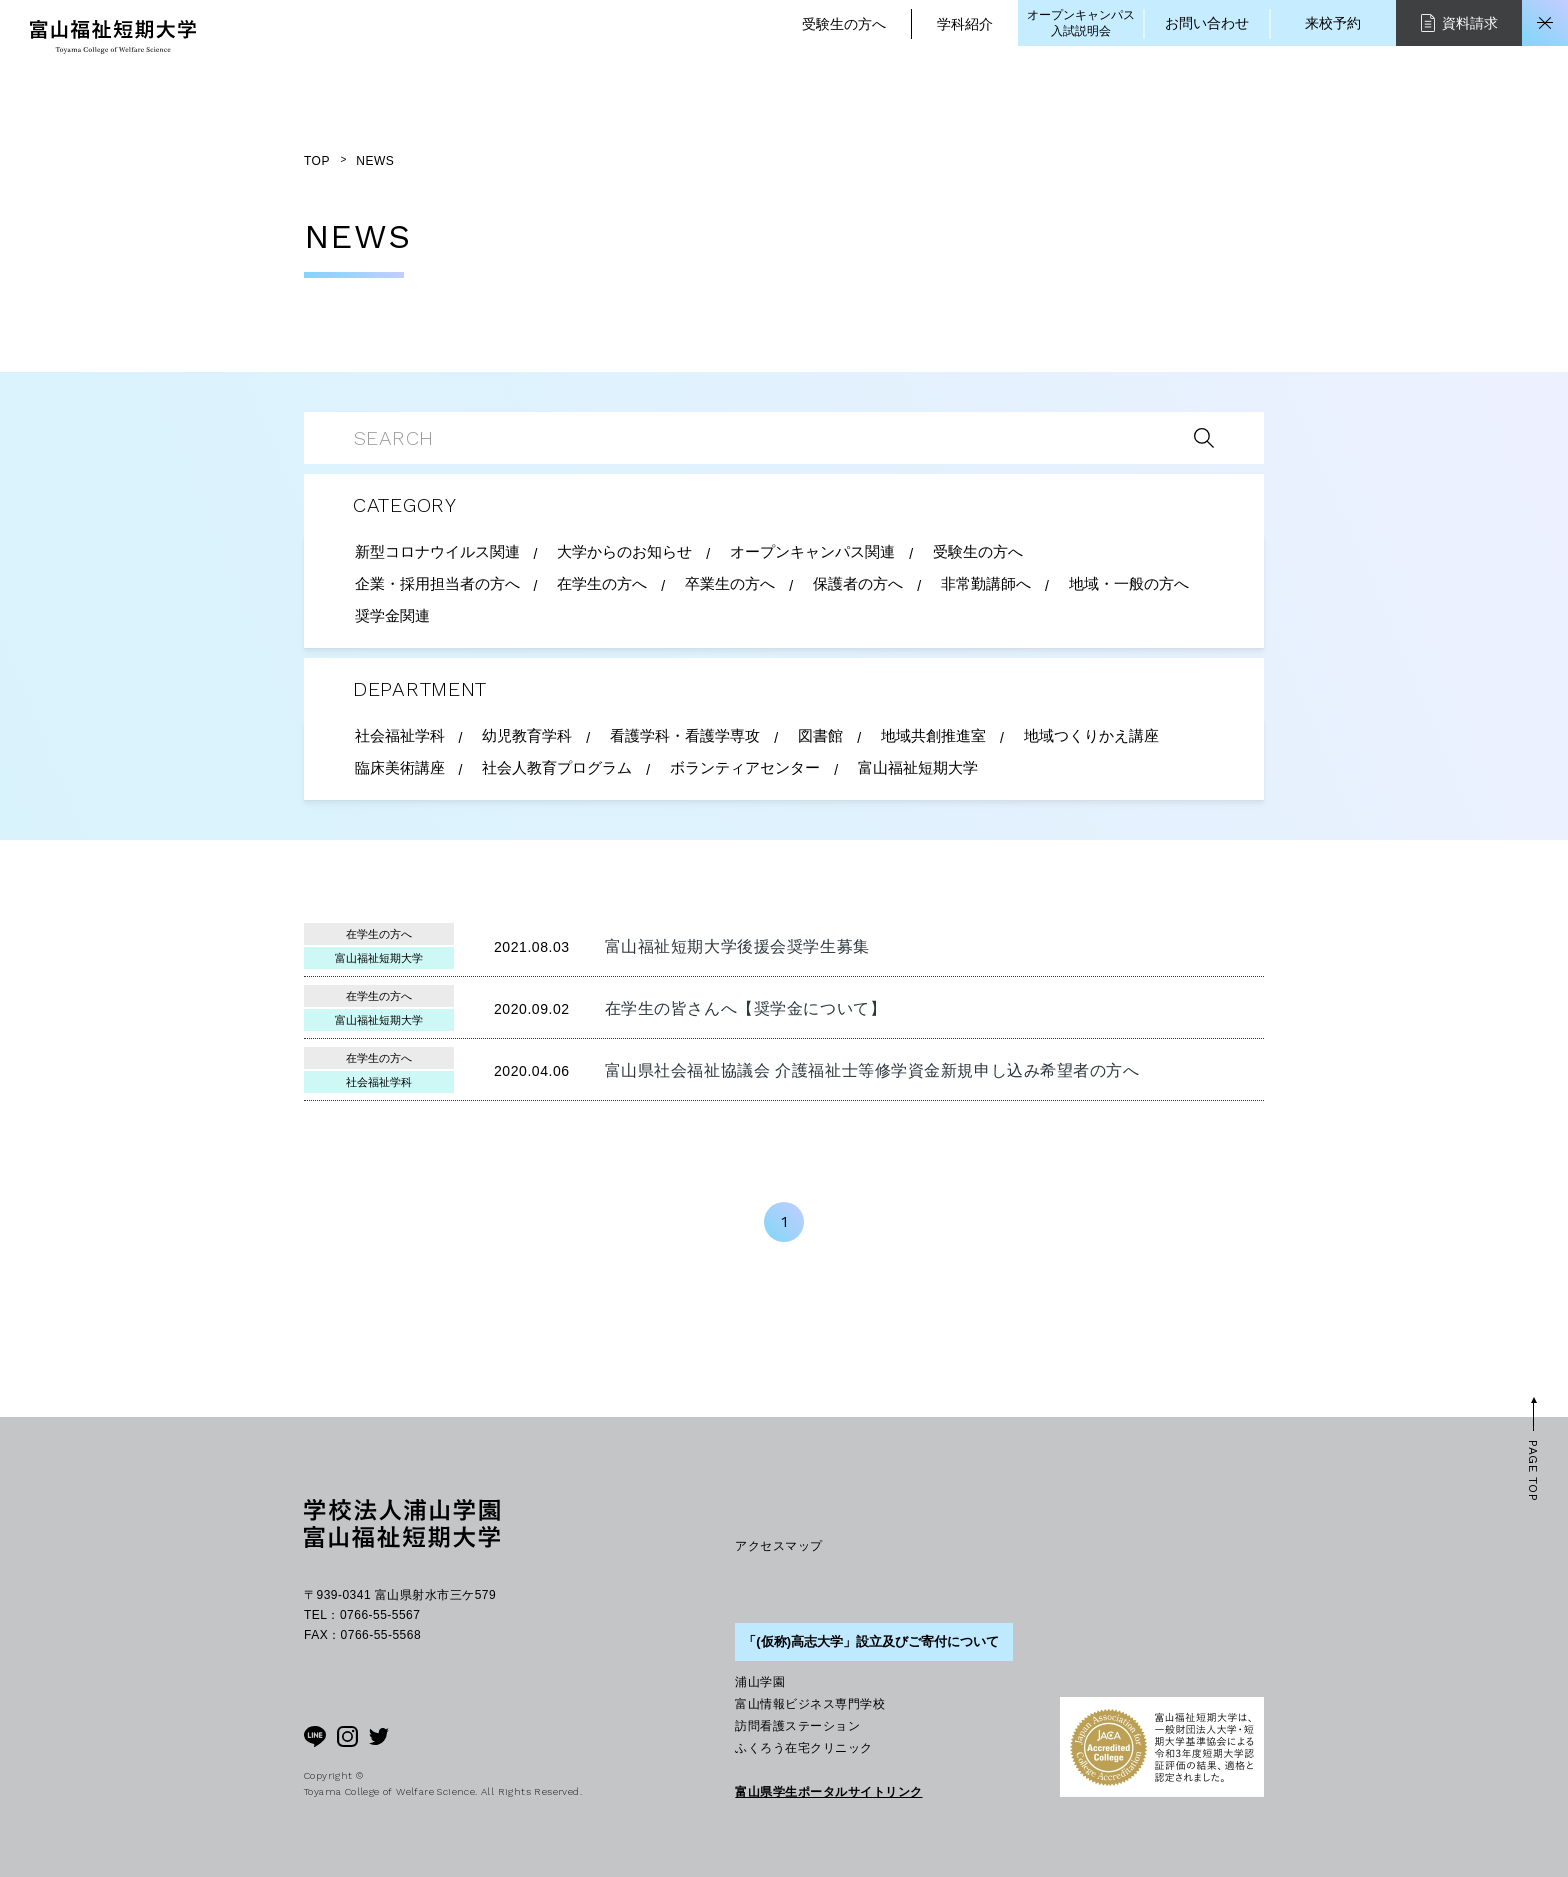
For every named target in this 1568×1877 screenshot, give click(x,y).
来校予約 (1333, 23)
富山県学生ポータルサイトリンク (828, 1792)
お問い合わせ (1207, 23)
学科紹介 (965, 24)
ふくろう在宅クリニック (803, 1748)
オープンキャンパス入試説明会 (1081, 23)
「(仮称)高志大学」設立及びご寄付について (871, 1641)
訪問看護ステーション (797, 1726)
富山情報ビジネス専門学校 (810, 1704)
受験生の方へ (844, 24)
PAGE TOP (1533, 1470)
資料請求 (1459, 22)
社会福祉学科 (379, 1082)
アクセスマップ (778, 1546)
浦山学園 (760, 1682)
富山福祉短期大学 (379, 958)
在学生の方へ (379, 934)
